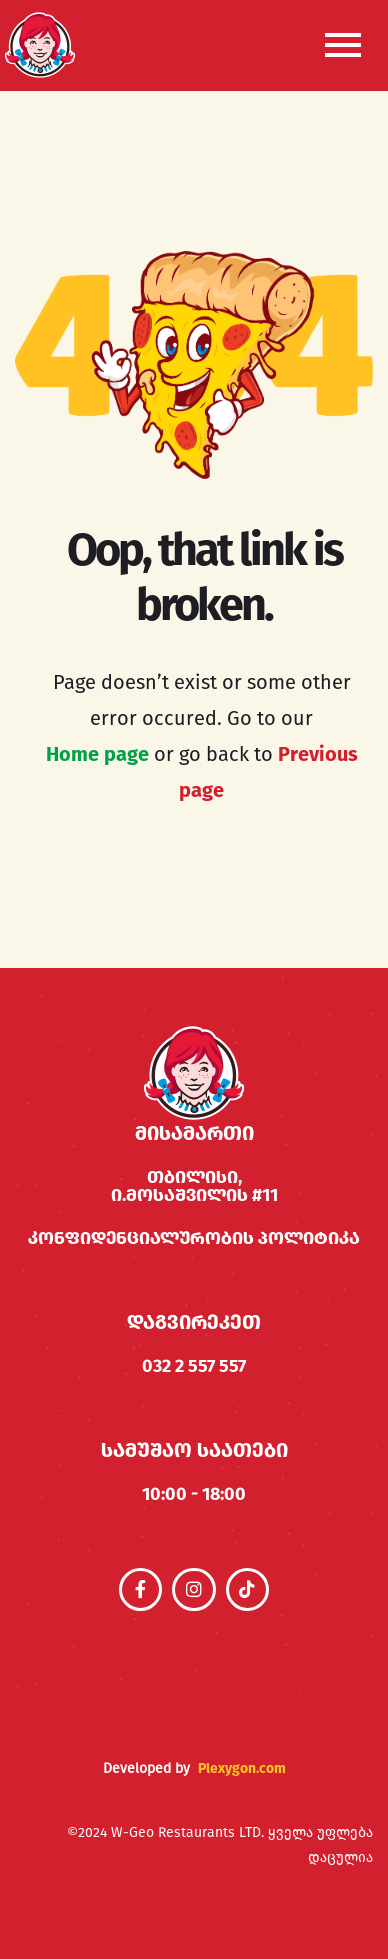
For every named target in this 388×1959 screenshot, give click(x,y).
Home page (97, 754)
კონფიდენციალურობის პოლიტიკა (194, 1238)
